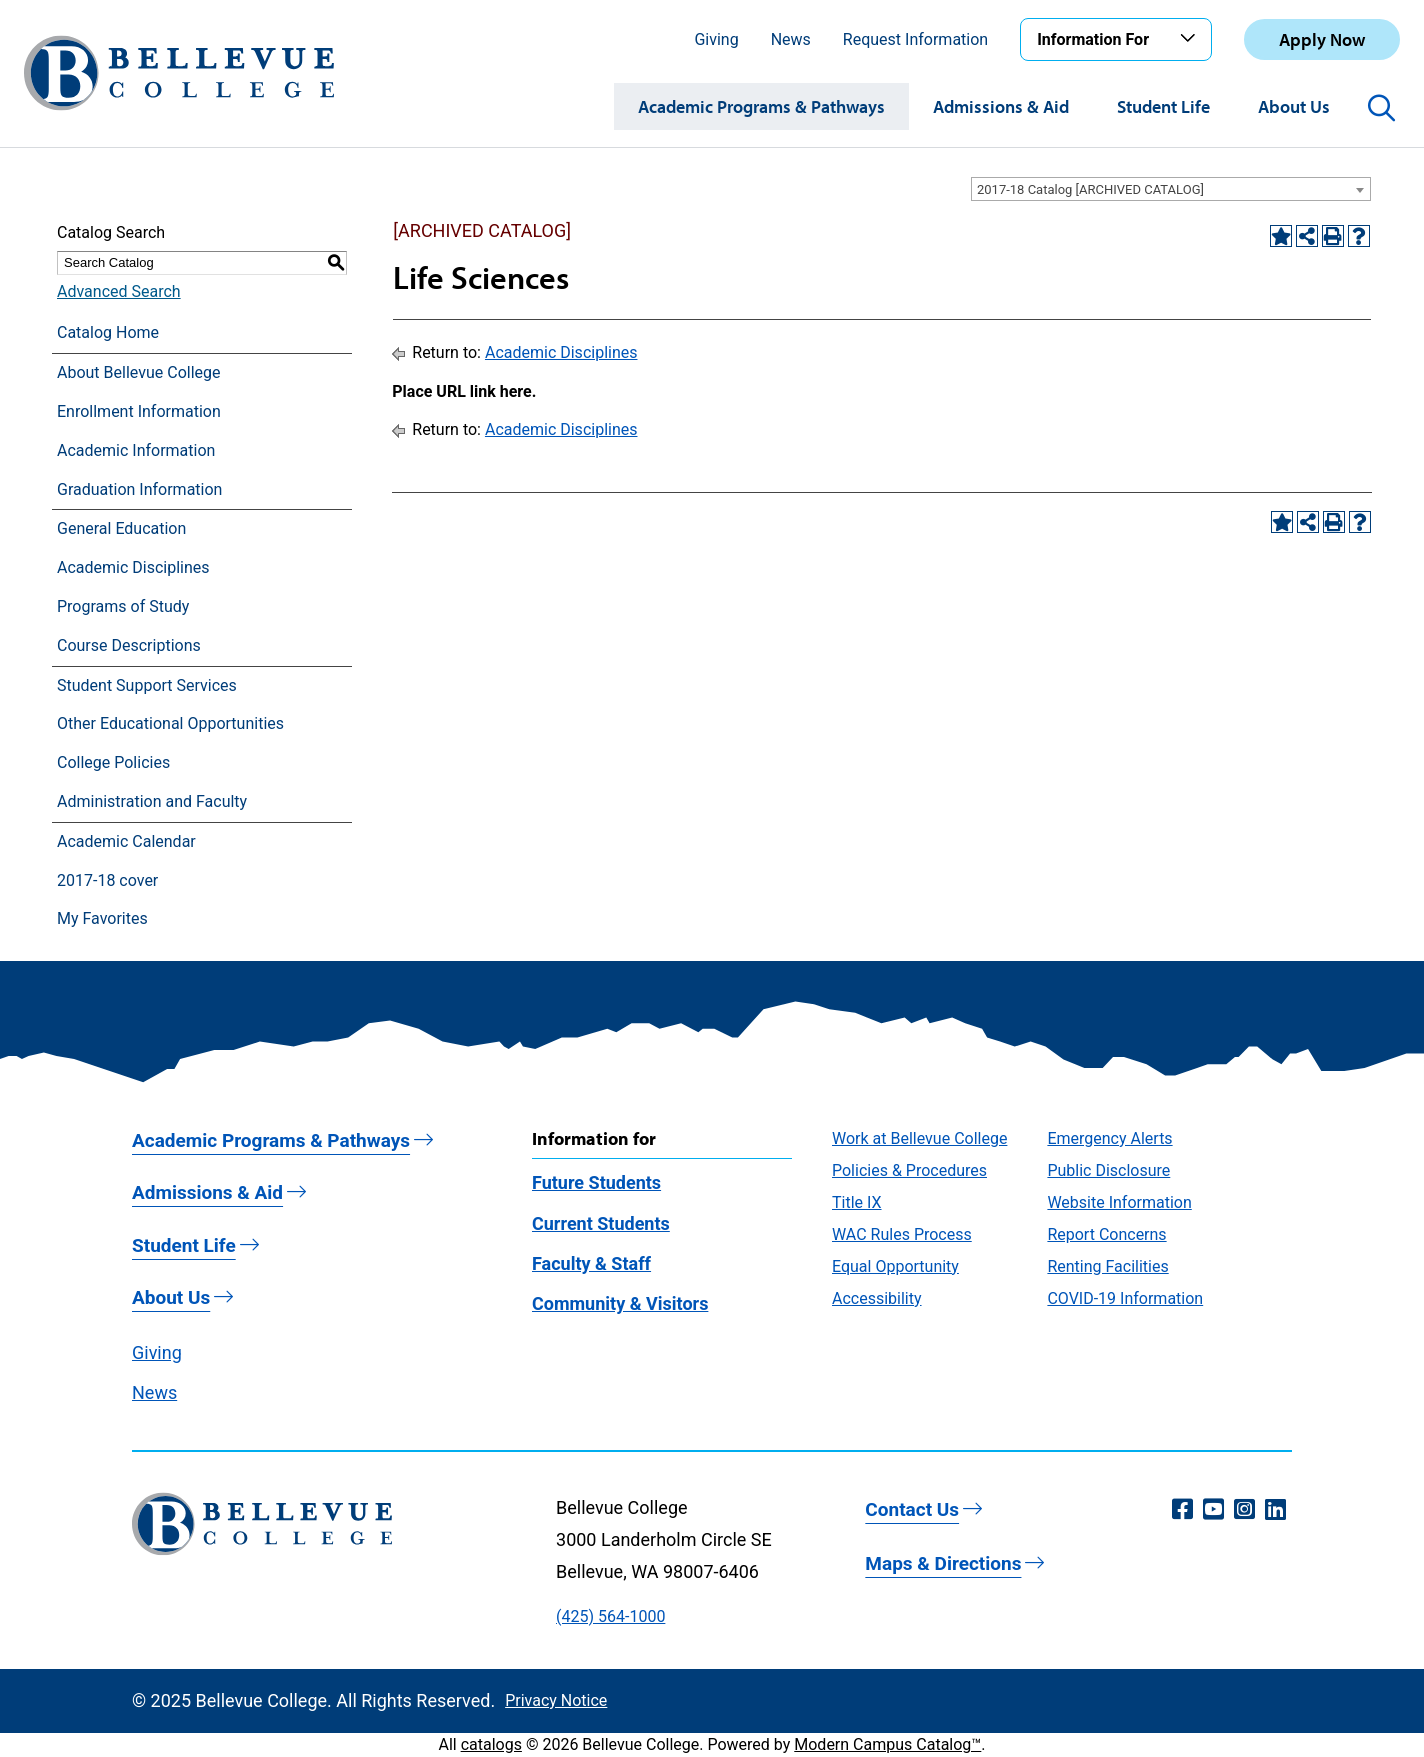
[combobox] (1171, 189)
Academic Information (136, 450)
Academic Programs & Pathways (761, 106)
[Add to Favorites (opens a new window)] (1281, 236)
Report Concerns (1106, 1234)
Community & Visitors (620, 1303)
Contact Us (912, 1509)
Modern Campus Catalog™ (887, 1744)
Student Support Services (147, 685)
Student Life (1163, 106)
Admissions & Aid (1001, 106)
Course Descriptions (129, 645)
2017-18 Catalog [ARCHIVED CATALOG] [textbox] (1090, 189)
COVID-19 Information (1125, 1298)
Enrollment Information (139, 411)
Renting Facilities (1107, 1266)
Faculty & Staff (591, 1263)
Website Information (1119, 1202)
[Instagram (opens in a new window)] (1244, 1510)
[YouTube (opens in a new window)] (1213, 1510)
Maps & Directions (943, 1563)
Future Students (596, 1182)
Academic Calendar (126, 841)
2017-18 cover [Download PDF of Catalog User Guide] (107, 880)
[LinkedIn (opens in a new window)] (1275, 1510)
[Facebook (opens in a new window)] (1182, 1510)
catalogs (491, 1744)
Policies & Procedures (909, 1170)
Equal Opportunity (895, 1266)
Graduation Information (139, 489)
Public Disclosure (1108, 1170)
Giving (716, 39)
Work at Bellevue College (919, 1138)
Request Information (915, 39)
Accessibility (877, 1298)
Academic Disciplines (133, 567)
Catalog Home (108, 332)
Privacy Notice (556, 1700)
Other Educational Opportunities (170, 723)
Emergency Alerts (1109, 1138)
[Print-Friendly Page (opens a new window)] (1333, 236)
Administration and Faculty (152, 801)
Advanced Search (119, 291)
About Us (1294, 106)
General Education (121, 528)
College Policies (113, 762)
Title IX (857, 1202)
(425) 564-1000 (610, 1616)
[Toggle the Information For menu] (1191, 39)
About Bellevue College (138, 372)
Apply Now (1322, 39)
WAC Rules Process (902, 1234)
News (791, 39)
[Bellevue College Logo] (179, 73)
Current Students (601, 1223)
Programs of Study (123, 606)
